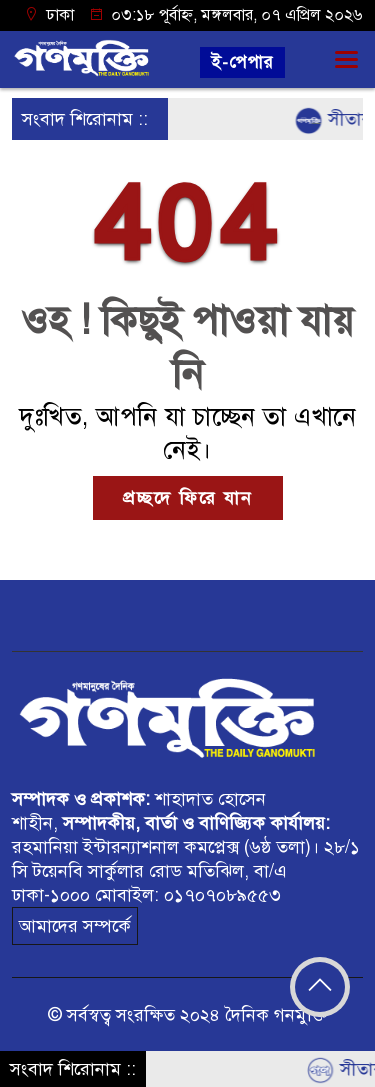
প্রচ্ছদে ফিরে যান (188, 498)
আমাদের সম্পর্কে (75, 926)
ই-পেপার (242, 62)
